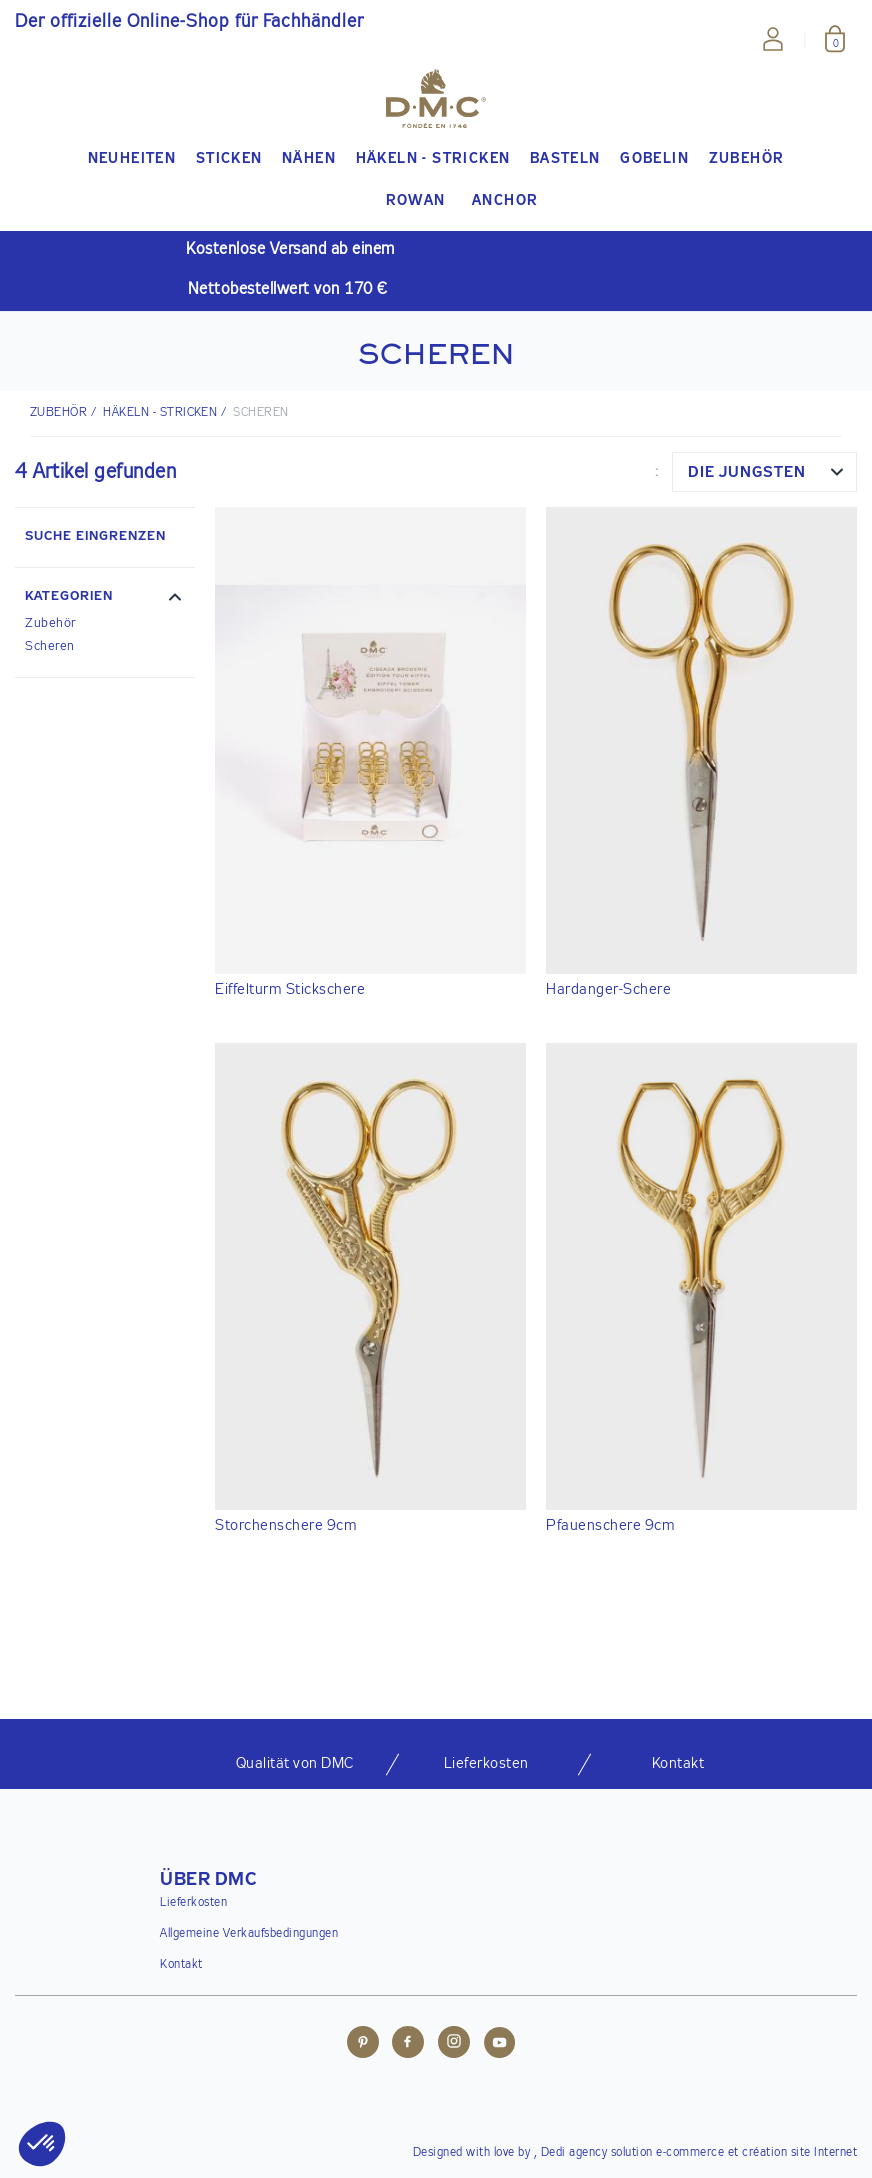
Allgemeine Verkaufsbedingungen (249, 1934)
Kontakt (181, 1965)
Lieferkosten (193, 1903)
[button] (105, 599)
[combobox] (764, 472)
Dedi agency (574, 2153)
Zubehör (50, 623)
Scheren (50, 646)
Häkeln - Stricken (160, 413)
